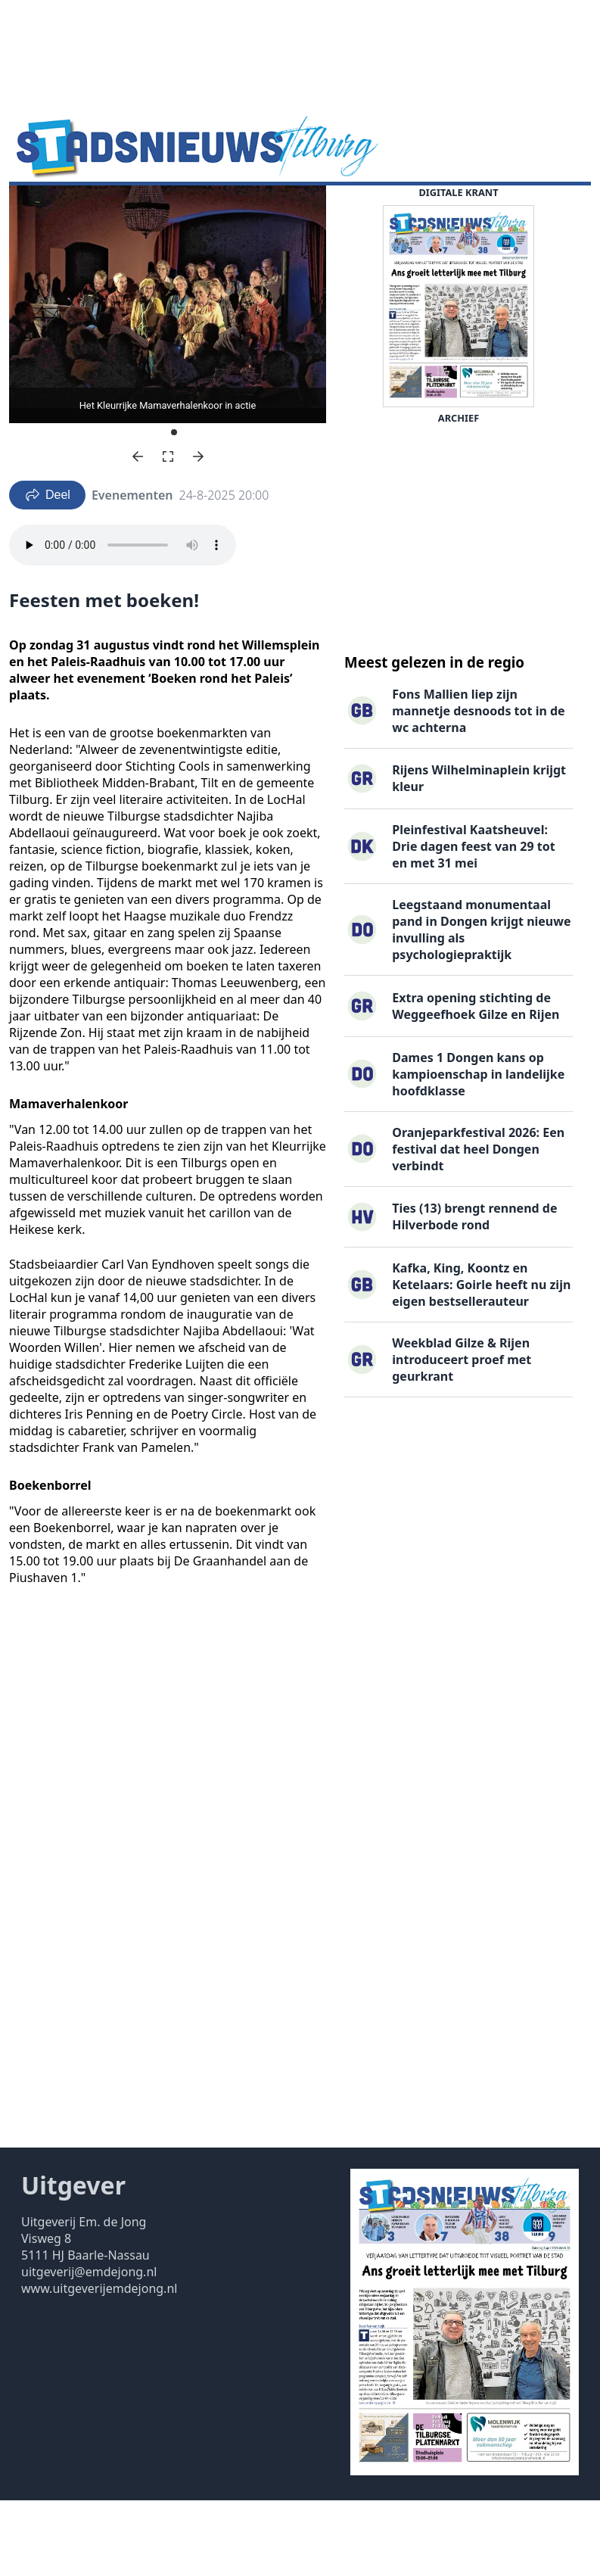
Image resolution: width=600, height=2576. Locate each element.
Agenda (114, 209)
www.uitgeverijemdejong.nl (99, 2364)
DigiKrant (181, 209)
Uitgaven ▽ (50, 237)
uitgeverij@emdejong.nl (89, 2347)
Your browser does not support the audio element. (122, 620)
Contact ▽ (129, 237)
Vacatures (255, 209)
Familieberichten (350, 209)
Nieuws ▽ (45, 209)
